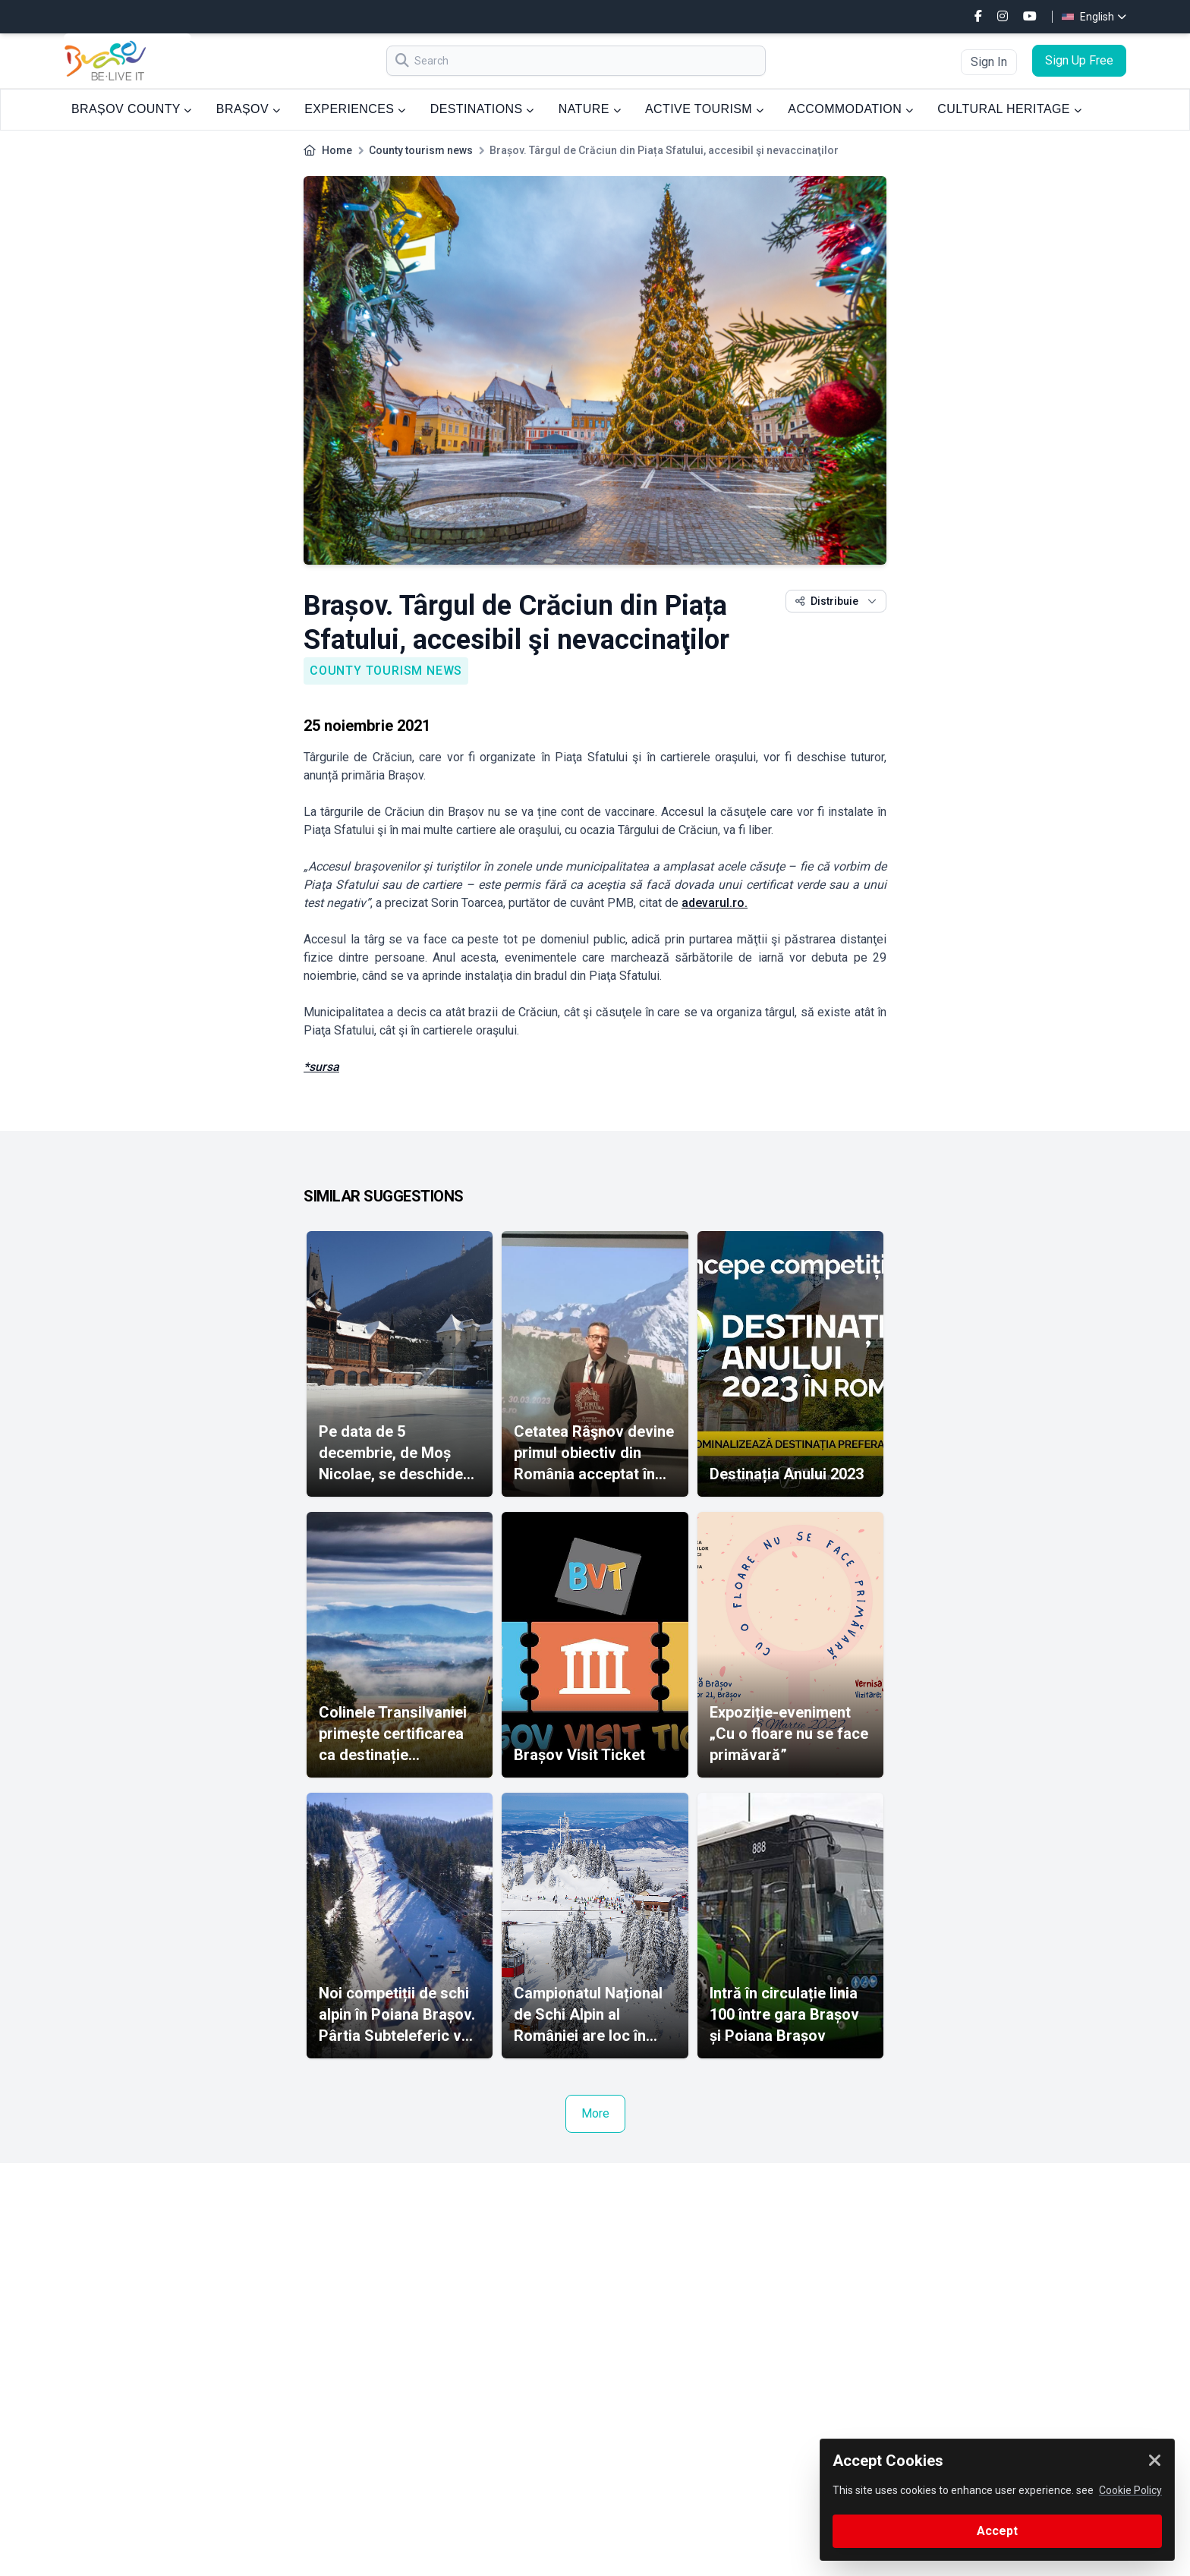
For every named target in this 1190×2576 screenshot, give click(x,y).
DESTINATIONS (482, 108)
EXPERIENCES (354, 108)
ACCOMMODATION (850, 108)
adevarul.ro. (715, 903)
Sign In (989, 62)
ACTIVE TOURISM (704, 108)
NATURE (590, 108)
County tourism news (421, 150)
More (595, 2113)
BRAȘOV (248, 108)
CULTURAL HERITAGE (1009, 108)
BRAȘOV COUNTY (131, 108)
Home (337, 150)
